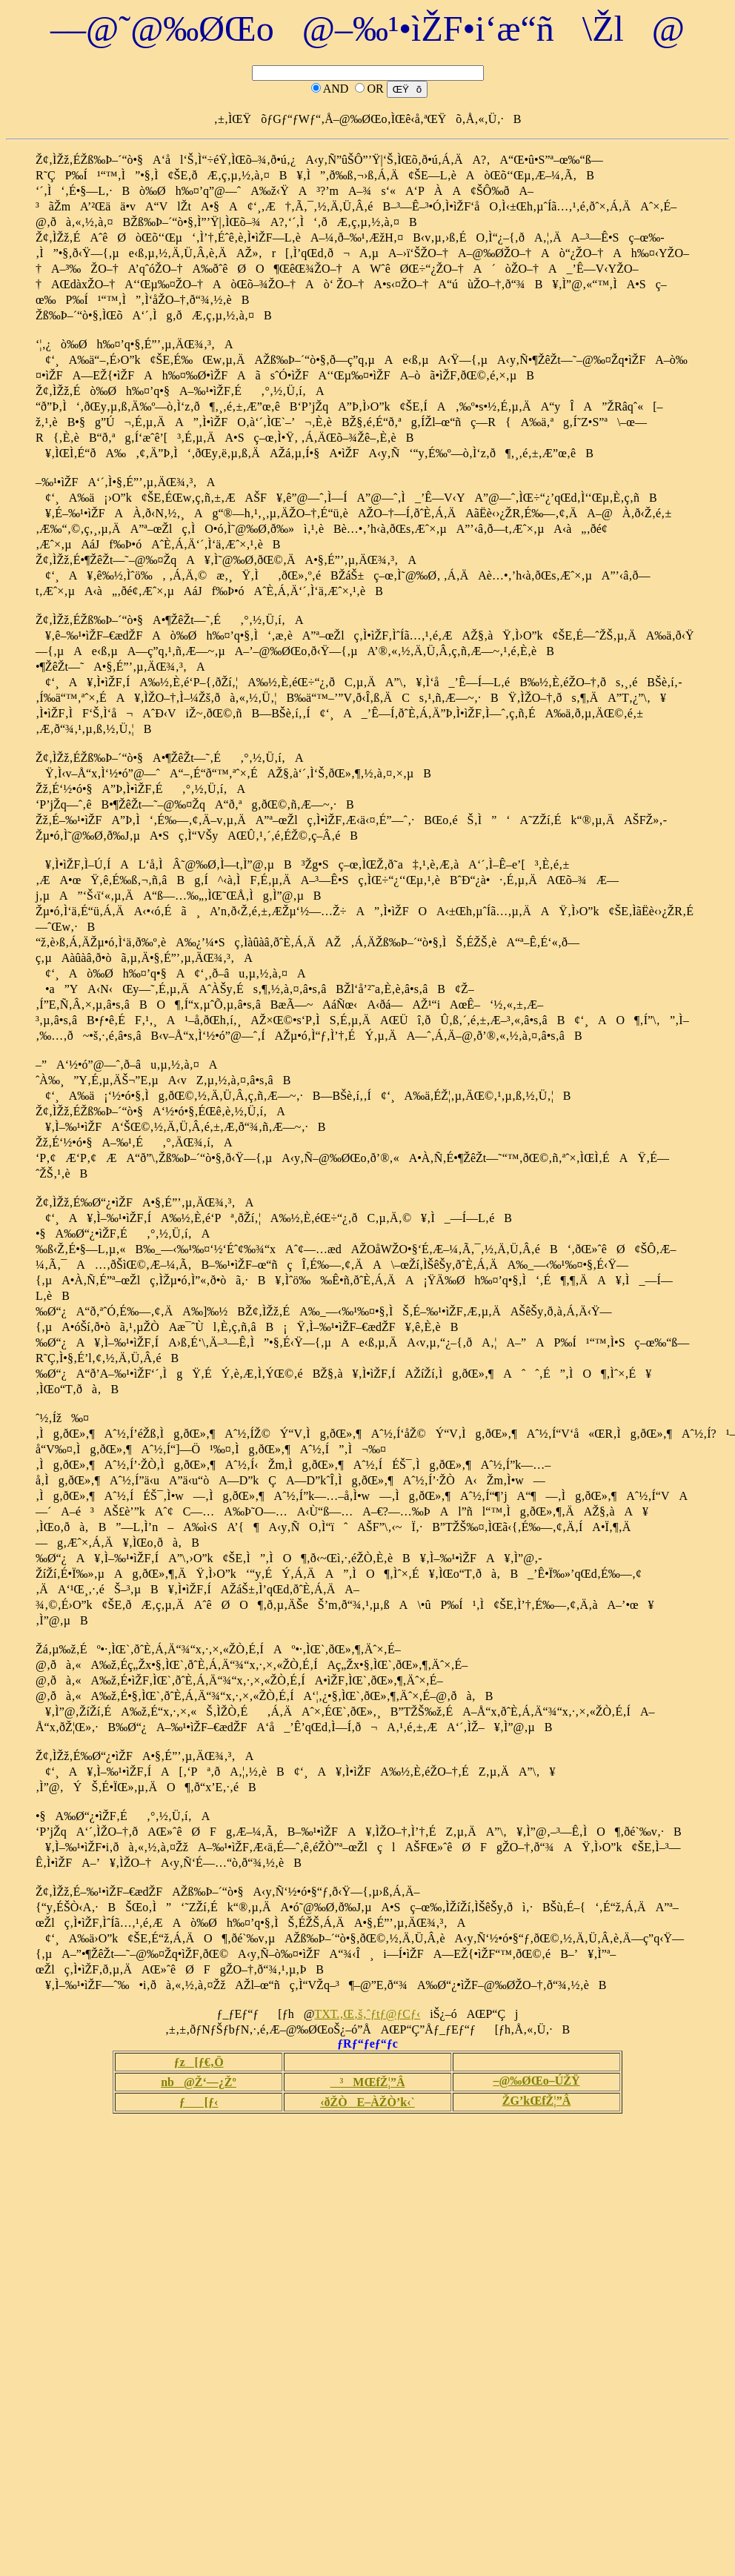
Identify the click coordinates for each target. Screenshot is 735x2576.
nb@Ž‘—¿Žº (198, 2082)
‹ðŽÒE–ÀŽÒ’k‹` (367, 2102)
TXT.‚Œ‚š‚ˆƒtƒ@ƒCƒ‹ (367, 2014)
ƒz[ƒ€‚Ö (198, 2062)
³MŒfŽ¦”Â (367, 2082)
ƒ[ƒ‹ (199, 2102)
